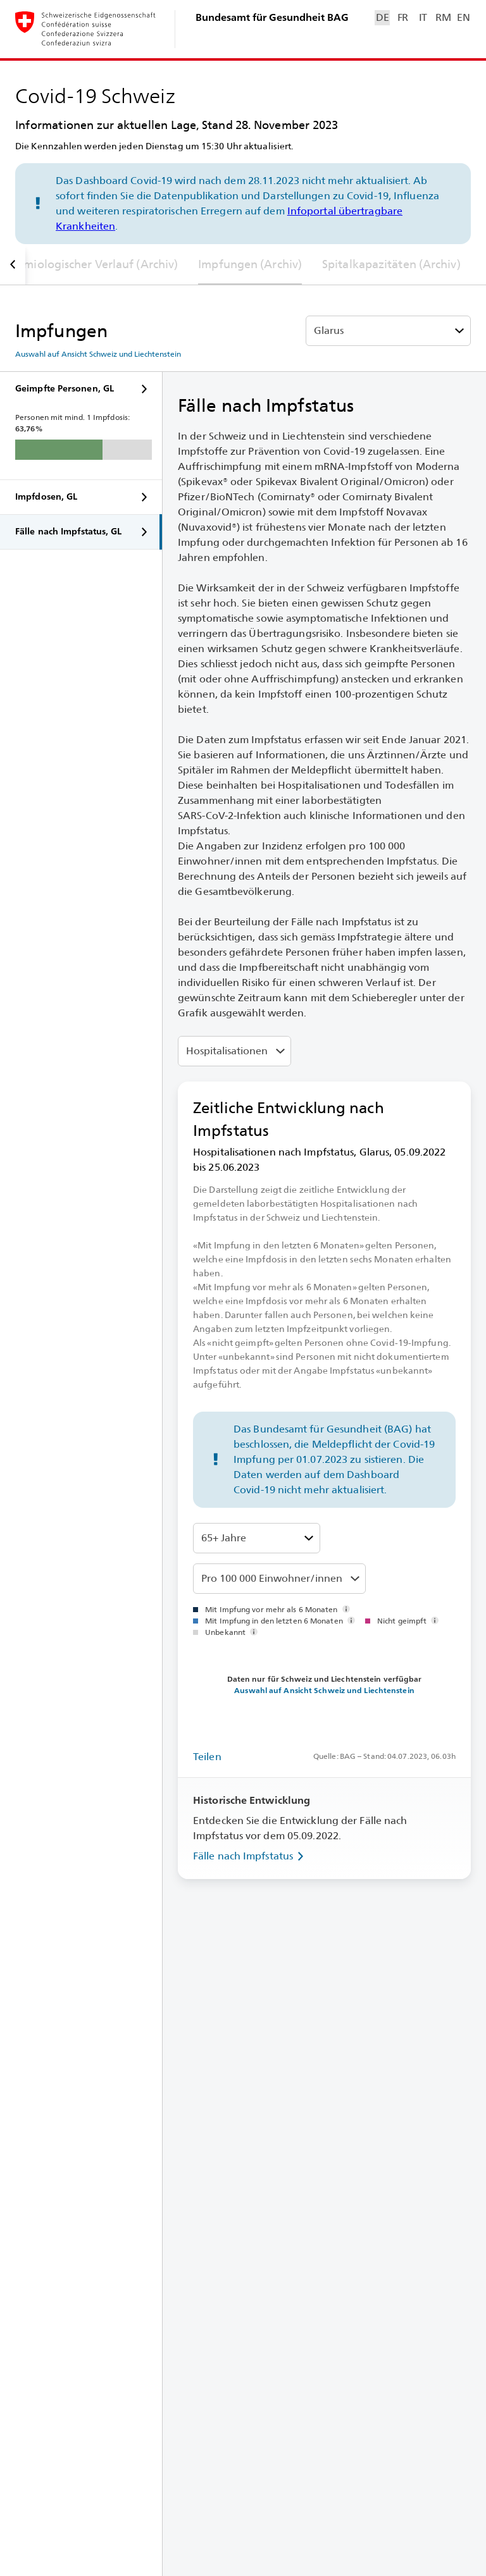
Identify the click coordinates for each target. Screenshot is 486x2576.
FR (402, 17)
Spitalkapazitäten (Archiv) (391, 264)
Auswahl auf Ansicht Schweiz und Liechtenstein (98, 354)
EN (463, 17)
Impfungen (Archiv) (250, 264)
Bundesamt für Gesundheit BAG (272, 17)
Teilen (207, 1757)
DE (382, 17)
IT (423, 17)
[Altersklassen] (256, 1538)
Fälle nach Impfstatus (250, 1856)
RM (443, 17)
